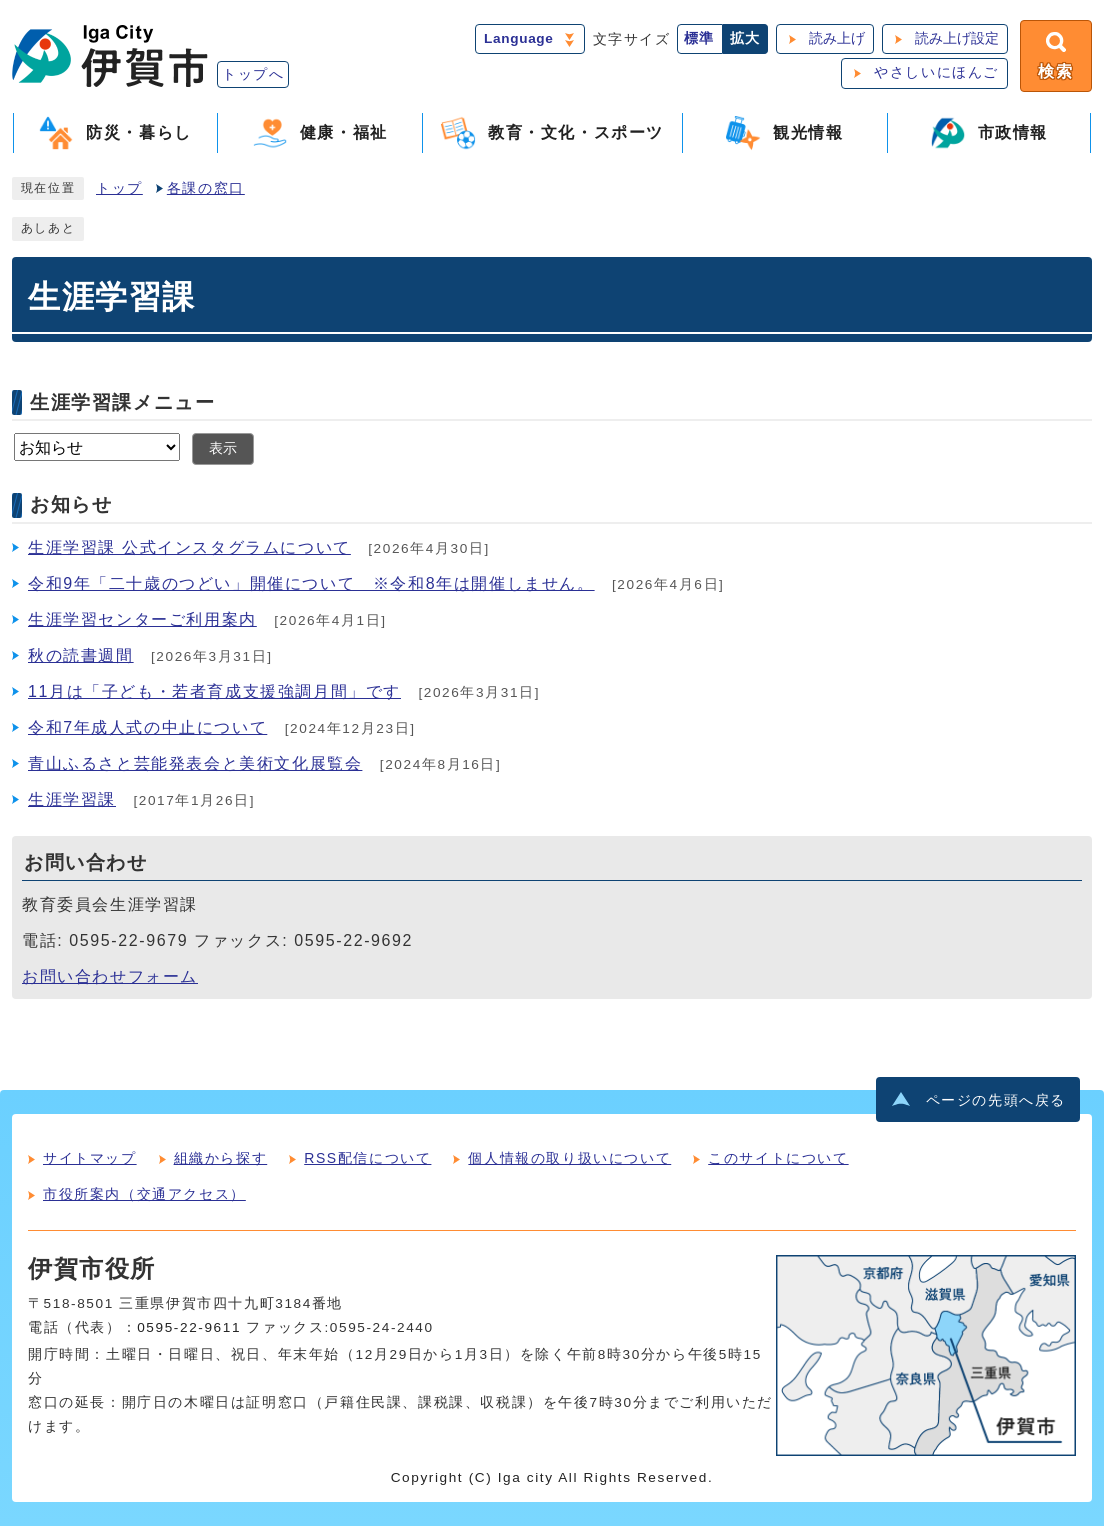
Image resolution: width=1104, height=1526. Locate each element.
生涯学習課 (72, 799)
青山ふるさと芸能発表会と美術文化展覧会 (195, 763)
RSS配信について (367, 1158)
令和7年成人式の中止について (147, 727)
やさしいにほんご (936, 72)
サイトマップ (90, 1158)
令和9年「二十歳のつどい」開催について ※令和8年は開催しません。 (311, 583)
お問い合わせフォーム (110, 976)
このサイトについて (778, 1158)
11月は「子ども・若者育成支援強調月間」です (214, 691)
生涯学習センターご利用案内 (142, 619)
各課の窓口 (206, 188)
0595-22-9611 (189, 1327)
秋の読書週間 (81, 655)
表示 (223, 448)
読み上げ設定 (957, 38)
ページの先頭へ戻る (996, 1100)
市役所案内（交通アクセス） (144, 1194)
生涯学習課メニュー (122, 402)
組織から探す (221, 1158)
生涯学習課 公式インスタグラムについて (189, 547)
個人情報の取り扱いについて (569, 1158)
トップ (119, 188)
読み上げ (837, 38)
